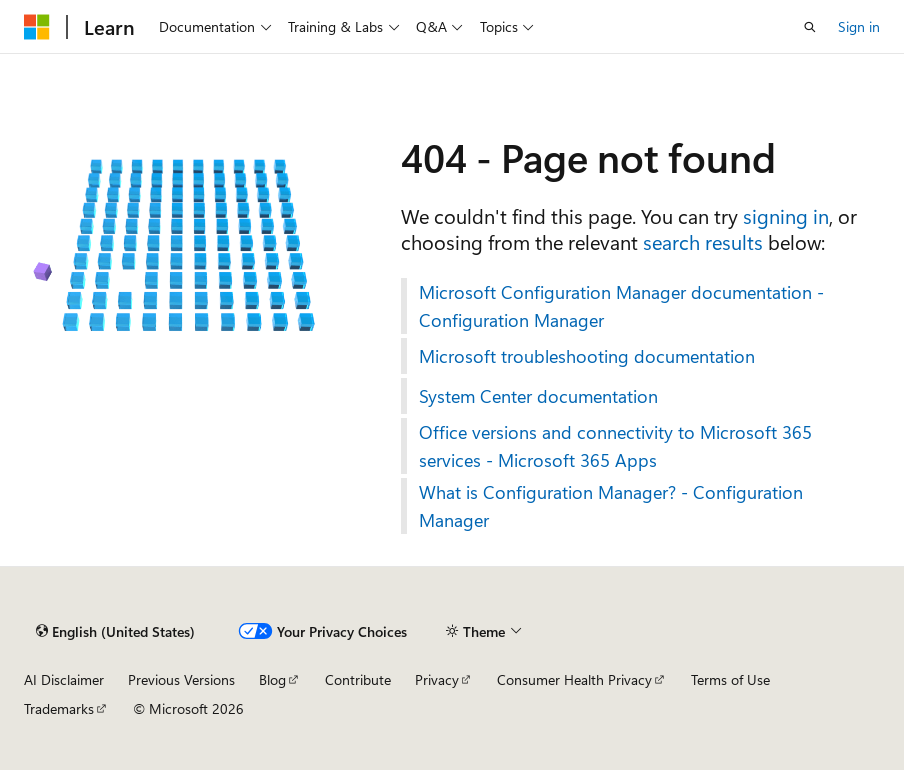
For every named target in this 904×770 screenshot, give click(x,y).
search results (703, 241)
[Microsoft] (37, 27)
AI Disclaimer (64, 679)
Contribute (358, 679)
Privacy (437, 679)
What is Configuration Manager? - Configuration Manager (611, 506)
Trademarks (59, 708)
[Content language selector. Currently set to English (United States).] (115, 631)
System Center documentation (538, 396)
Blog (272, 679)
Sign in (859, 26)
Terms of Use (730, 679)
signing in (786, 215)
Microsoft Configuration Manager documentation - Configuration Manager (621, 306)
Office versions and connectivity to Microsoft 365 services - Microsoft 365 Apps (615, 446)
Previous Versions (181, 679)
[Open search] (810, 27)
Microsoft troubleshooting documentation (587, 356)
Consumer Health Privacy (574, 679)
